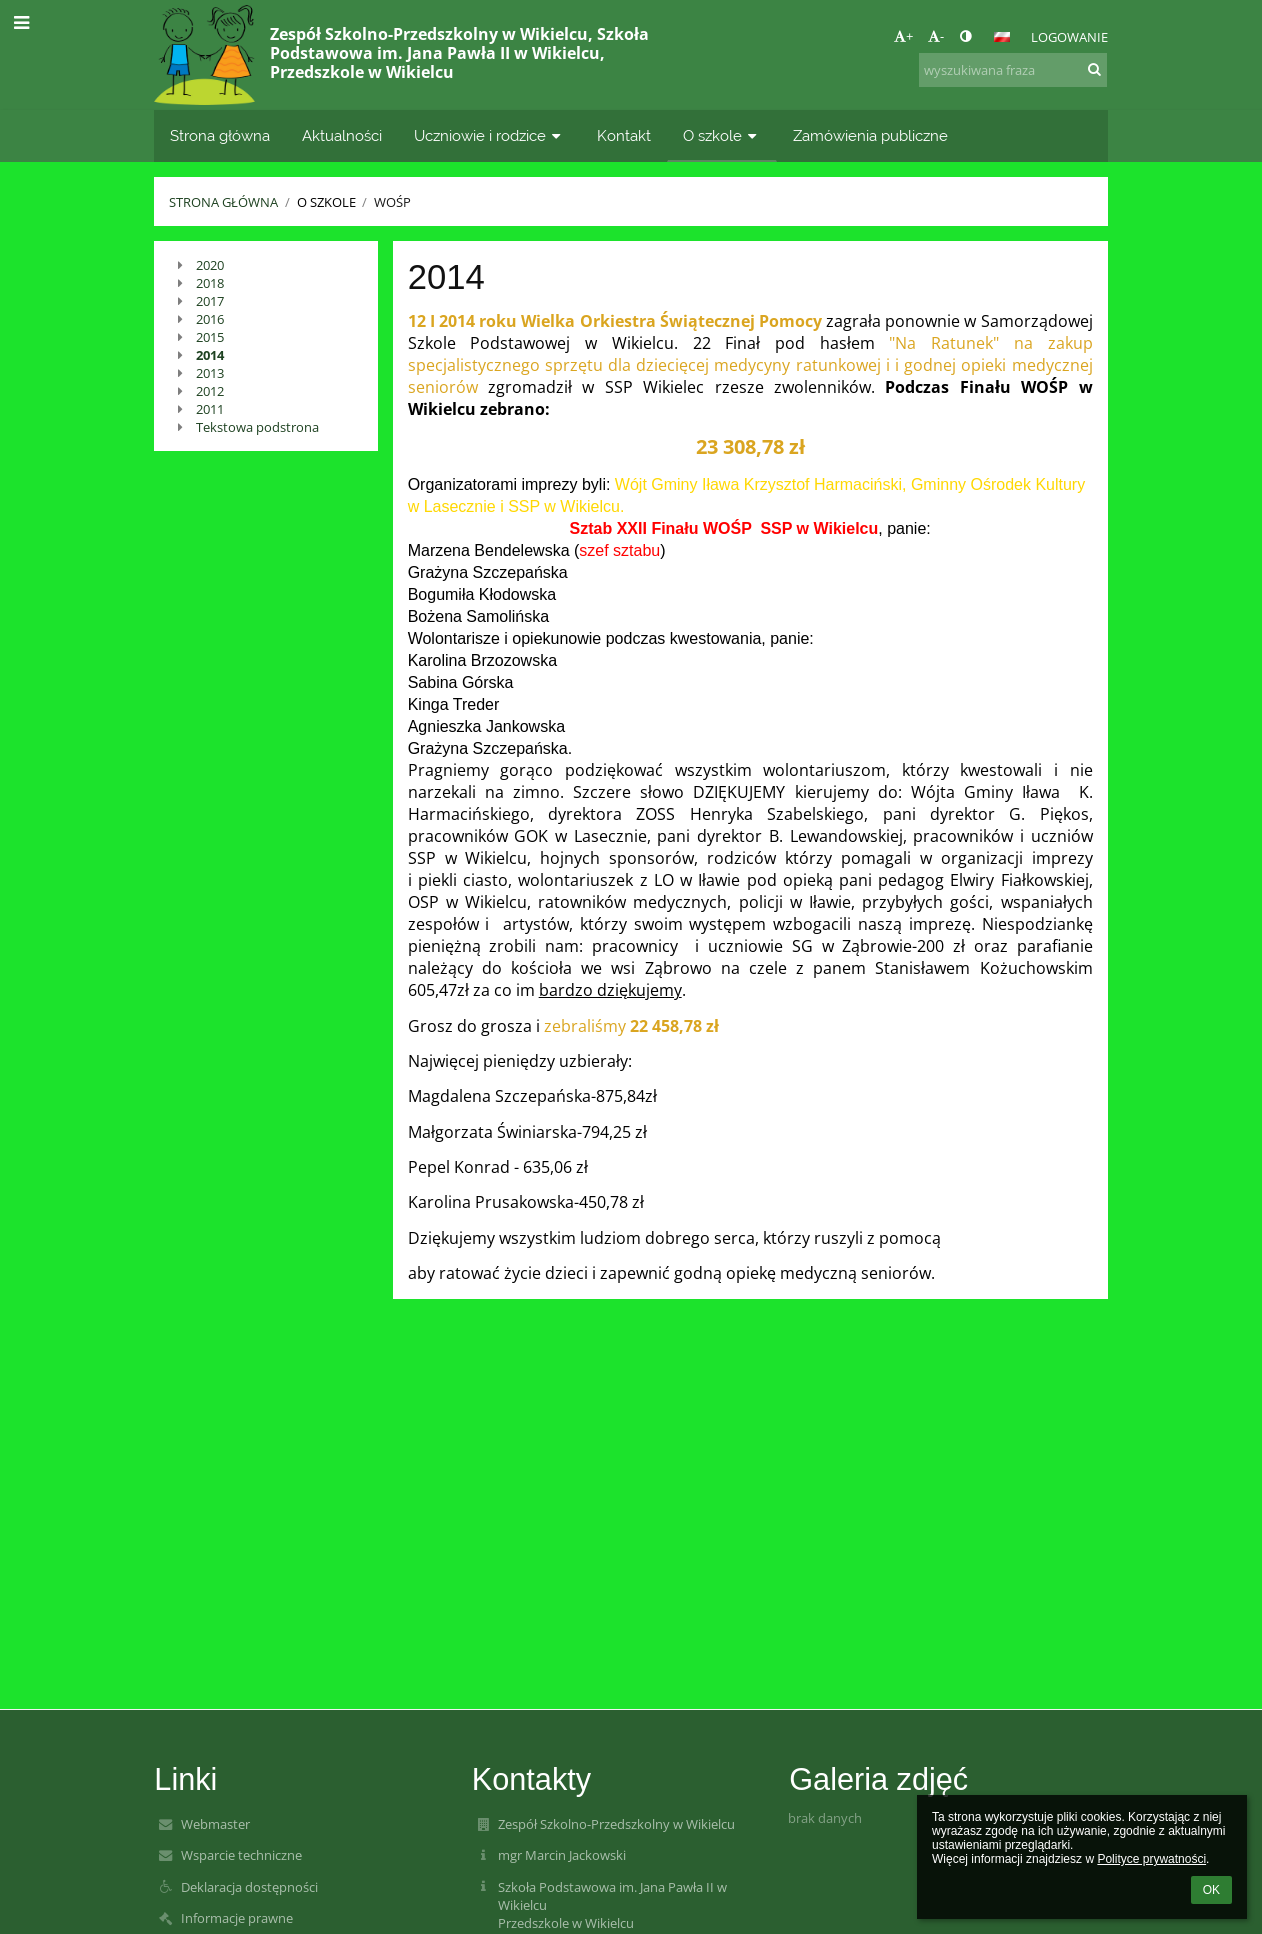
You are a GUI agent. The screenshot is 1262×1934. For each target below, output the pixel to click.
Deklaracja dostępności (249, 1887)
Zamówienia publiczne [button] (870, 135)
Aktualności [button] (342, 135)
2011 (210, 409)
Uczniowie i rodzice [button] (489, 135)
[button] (1002, 37)
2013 (210, 373)
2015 (210, 337)
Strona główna (223, 202)
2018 (210, 283)
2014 (210, 355)
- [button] (936, 36)
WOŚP (392, 202)
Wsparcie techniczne (241, 1855)
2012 (210, 391)
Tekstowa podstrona (257, 427)
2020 (210, 265)
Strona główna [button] (220, 135)
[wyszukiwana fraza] (1013, 70)
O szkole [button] (722, 135)
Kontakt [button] (624, 135)
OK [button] (1211, 1890)
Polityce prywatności (1151, 1859)
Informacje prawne (237, 1918)
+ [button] (903, 36)
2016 (210, 319)
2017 (210, 301)
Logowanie (1069, 37)
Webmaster (215, 1824)
